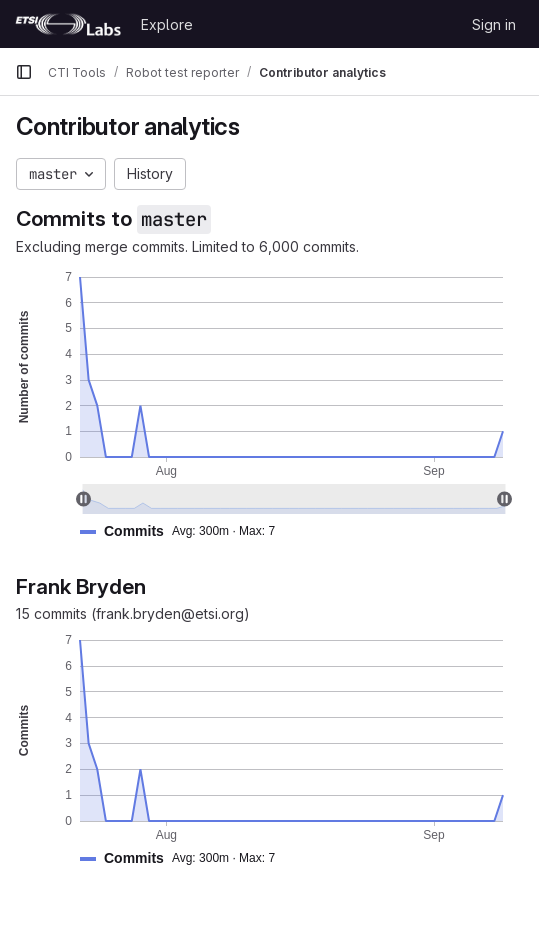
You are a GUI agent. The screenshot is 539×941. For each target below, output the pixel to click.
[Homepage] (68, 24)
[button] (185, 531)
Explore (167, 24)
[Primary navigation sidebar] (24, 72)
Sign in (494, 24)
